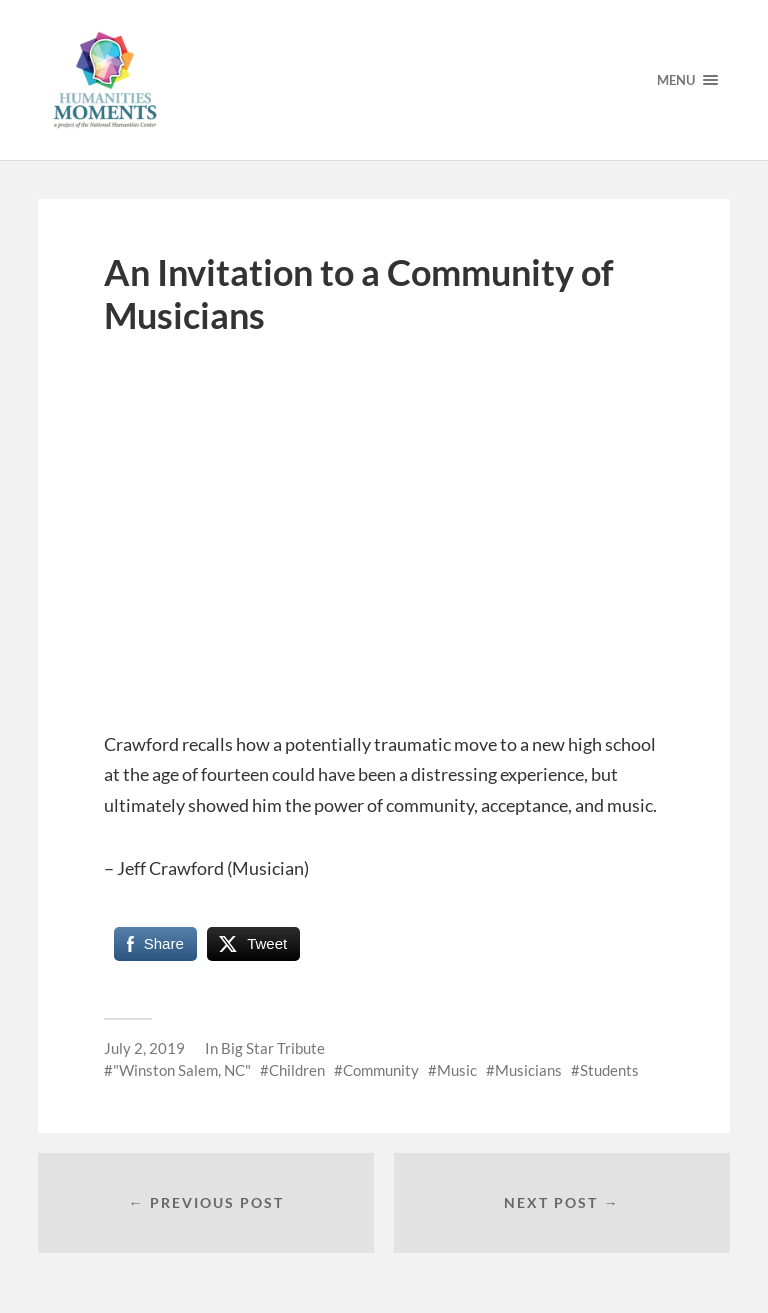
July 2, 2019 (144, 1048)
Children (297, 1070)
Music (457, 1070)
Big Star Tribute (273, 1048)
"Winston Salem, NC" (182, 1070)
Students (609, 1070)
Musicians (528, 1070)
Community (381, 1070)
